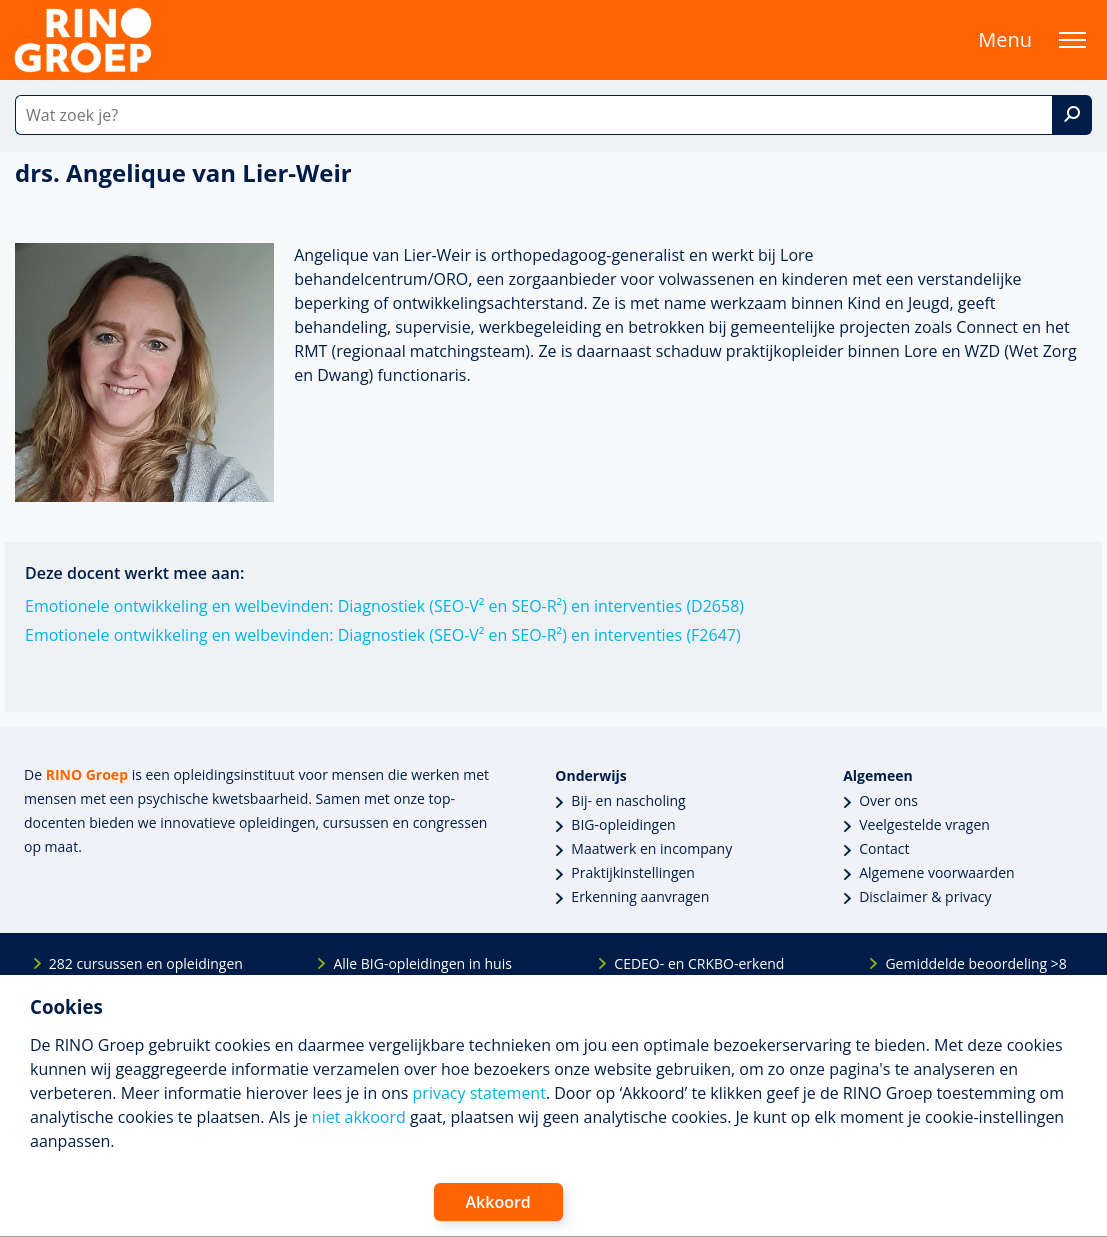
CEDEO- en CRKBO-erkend (699, 963)
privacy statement (479, 1093)
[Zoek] (1072, 115)
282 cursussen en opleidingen (146, 963)
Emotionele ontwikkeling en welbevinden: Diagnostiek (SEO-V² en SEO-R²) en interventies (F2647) (383, 635)
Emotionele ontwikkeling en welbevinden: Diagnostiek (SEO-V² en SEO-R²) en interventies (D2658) (384, 606)
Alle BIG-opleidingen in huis (422, 963)
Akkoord (498, 1202)
